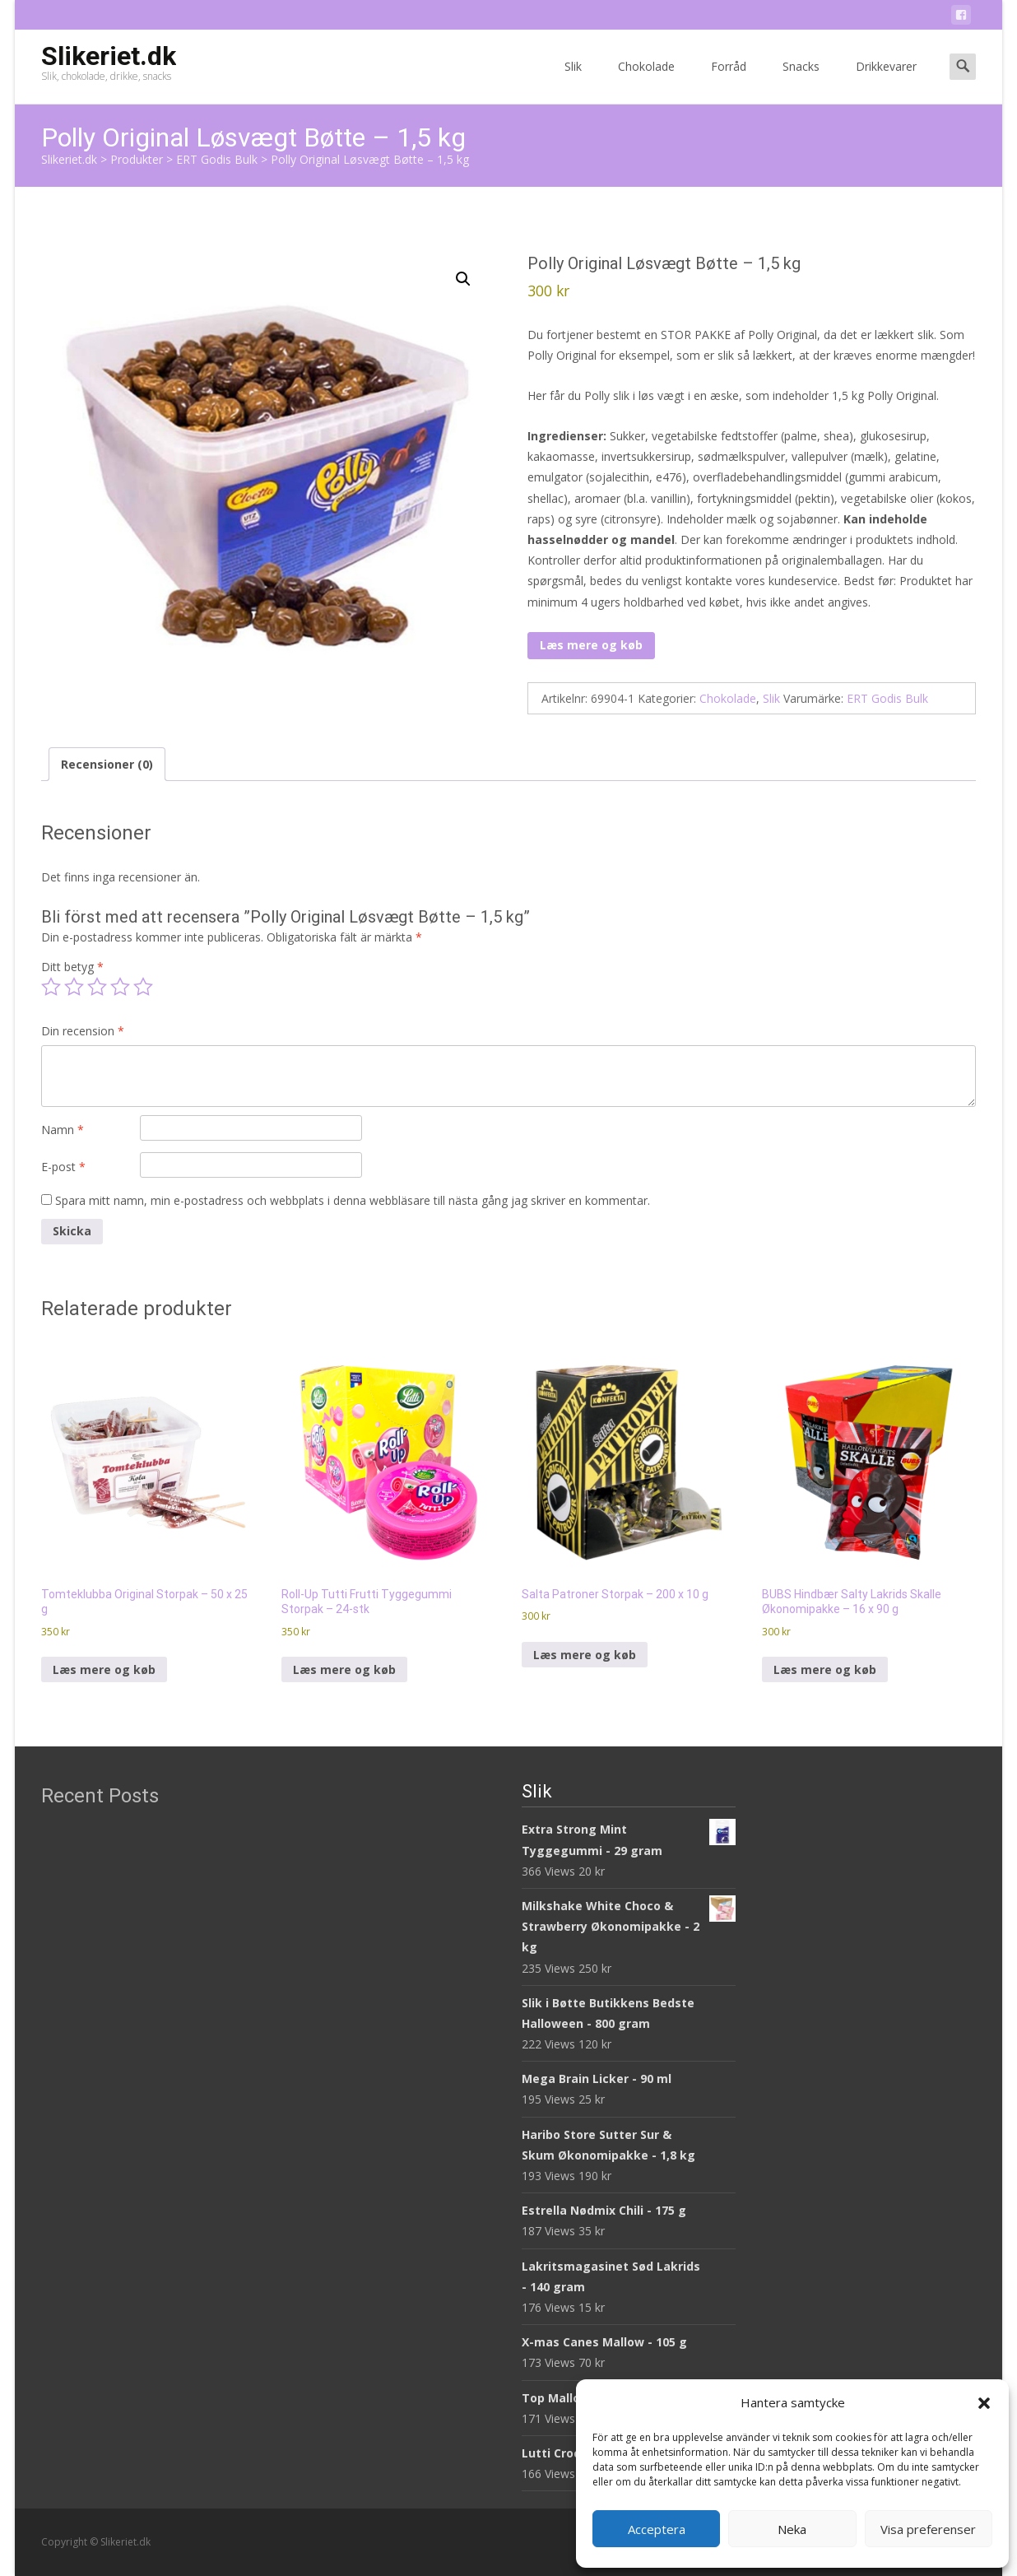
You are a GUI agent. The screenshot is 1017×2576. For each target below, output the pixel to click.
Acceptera (656, 2529)
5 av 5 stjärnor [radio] (143, 987)
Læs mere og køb (591, 645)
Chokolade (646, 81)
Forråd (728, 81)
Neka (792, 2529)
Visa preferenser (928, 2529)
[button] (984, 2403)
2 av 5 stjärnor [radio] (74, 987)
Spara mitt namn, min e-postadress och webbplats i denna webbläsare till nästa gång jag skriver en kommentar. (352, 1200)
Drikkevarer (886, 81)
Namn (62, 1129)
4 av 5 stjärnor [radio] (120, 987)
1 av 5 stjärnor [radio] (51, 987)
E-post (63, 1166)
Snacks (801, 81)
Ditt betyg (72, 966)
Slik (573, 81)
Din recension (82, 1031)
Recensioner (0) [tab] (107, 764)
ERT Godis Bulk (887, 698)
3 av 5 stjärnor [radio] (97, 987)
